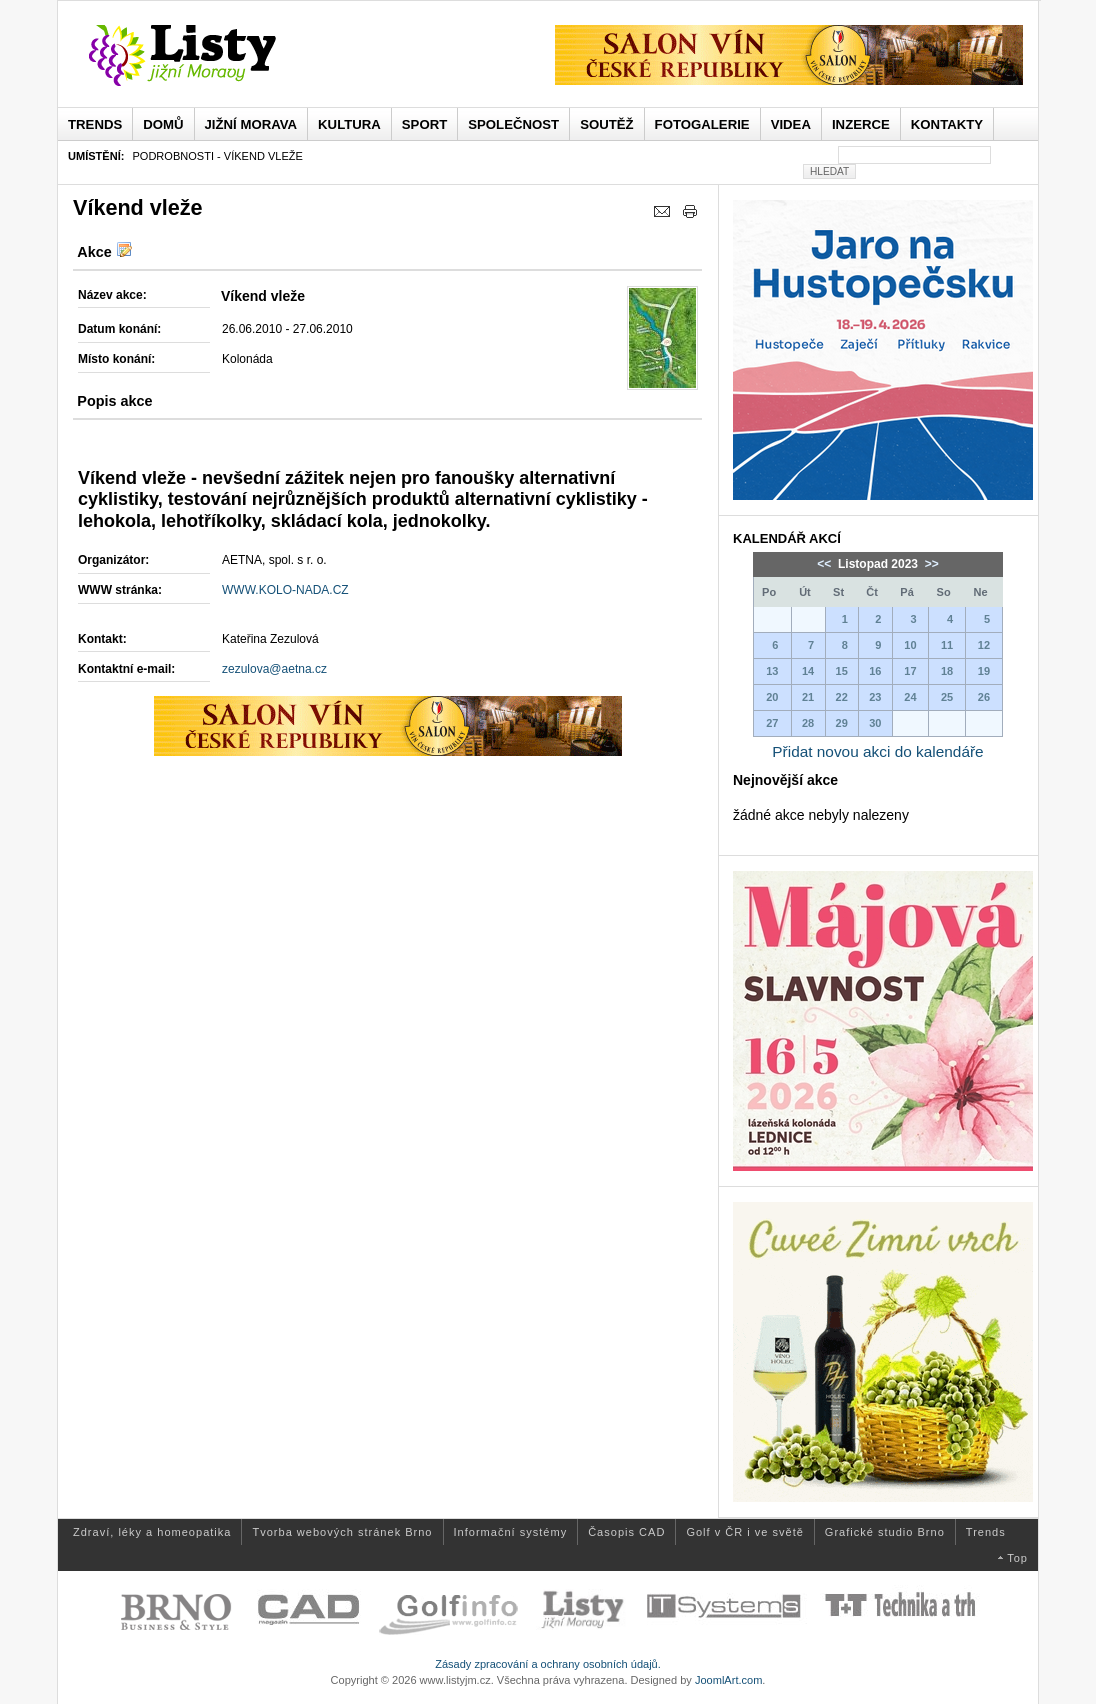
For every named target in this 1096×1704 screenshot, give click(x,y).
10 (910, 645)
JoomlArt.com (728, 1680)
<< (825, 564)
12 (984, 645)
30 (875, 723)
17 (910, 671)
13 (772, 671)
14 (808, 671)
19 (984, 671)
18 (947, 671)
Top (1017, 1558)
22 (842, 697)
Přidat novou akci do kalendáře (877, 751)
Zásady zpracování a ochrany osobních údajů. (548, 1664)
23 (875, 697)
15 (842, 671)
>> (929, 564)
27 (772, 723)
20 (772, 697)
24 (910, 697)
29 (842, 723)
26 (984, 697)
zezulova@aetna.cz (274, 669)
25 (947, 697)
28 (808, 723)
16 (875, 671)
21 (808, 697)
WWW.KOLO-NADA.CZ (285, 590)
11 (947, 645)
